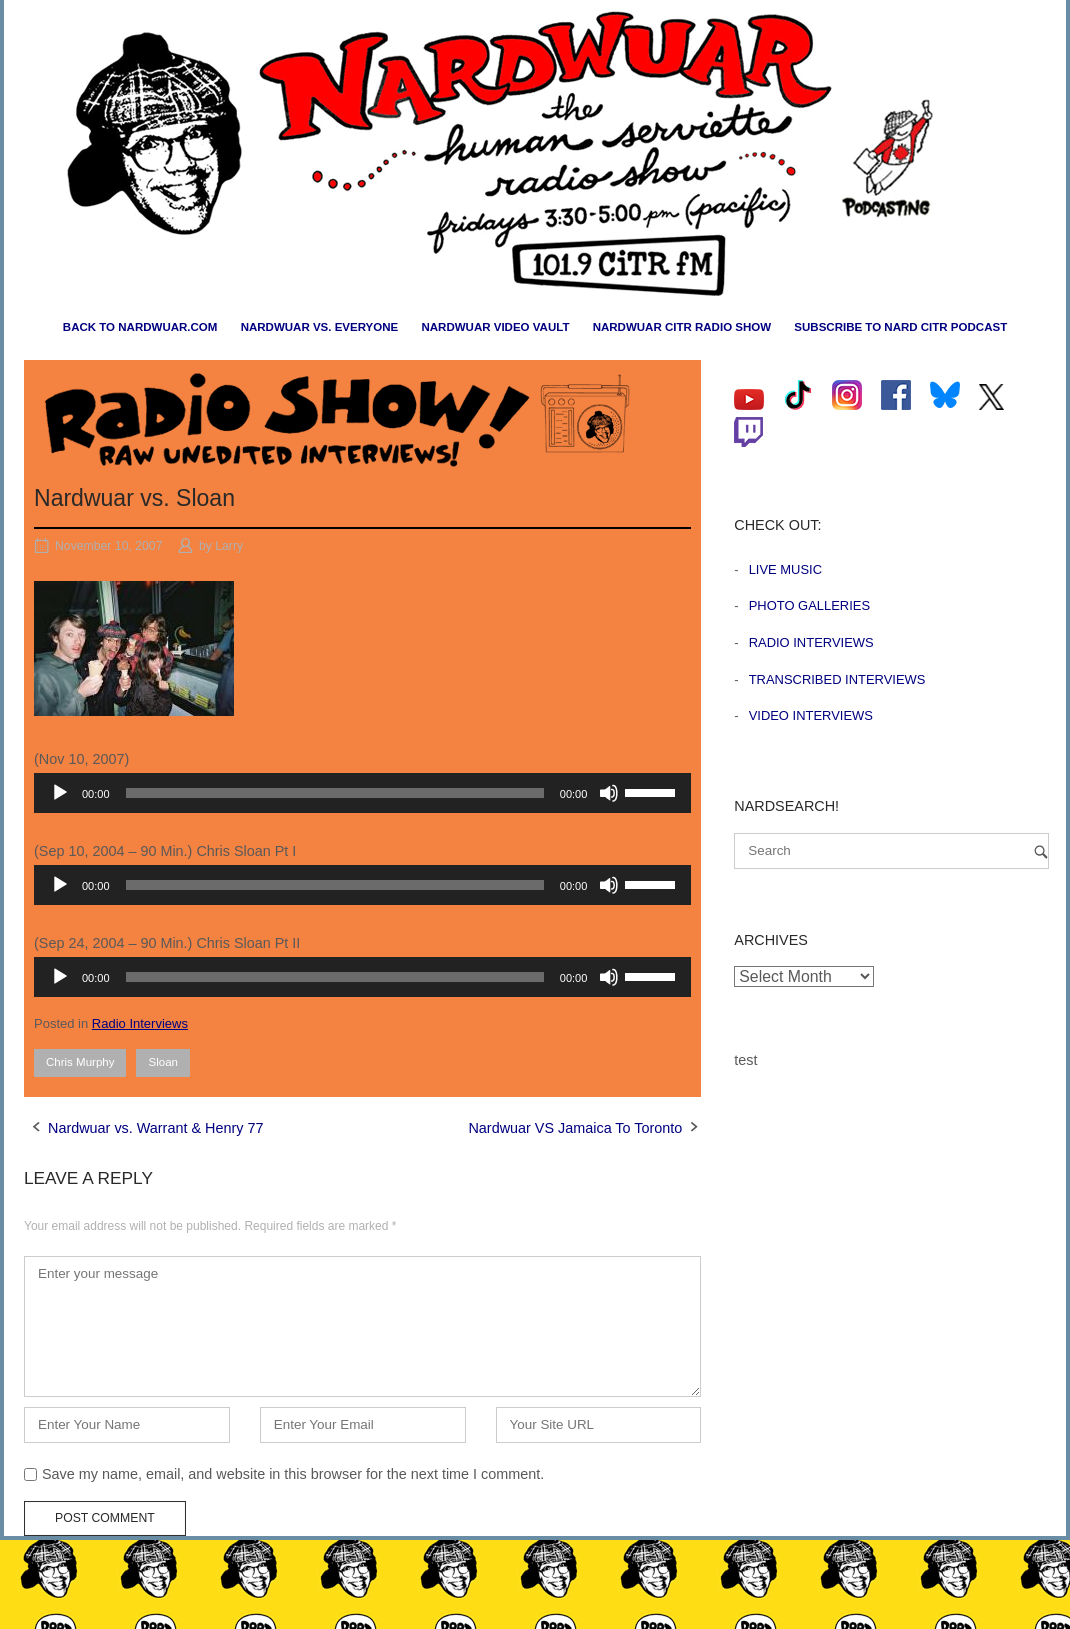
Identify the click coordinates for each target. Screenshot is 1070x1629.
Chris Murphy (80, 1062)
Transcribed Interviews (837, 679)
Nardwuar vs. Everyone (320, 327)
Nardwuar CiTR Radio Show (682, 327)
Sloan (162, 1062)
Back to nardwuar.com (140, 327)
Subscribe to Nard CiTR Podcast (900, 327)
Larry (229, 546)
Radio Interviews (140, 1023)
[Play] (60, 793)
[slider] (335, 793)
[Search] (1041, 851)
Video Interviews (811, 715)
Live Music (785, 569)
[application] (362, 793)
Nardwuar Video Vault (495, 327)
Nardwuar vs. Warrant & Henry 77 (155, 1128)
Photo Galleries (809, 605)
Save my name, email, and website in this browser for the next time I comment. (293, 1474)
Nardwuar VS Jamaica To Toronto (575, 1128)
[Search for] (891, 851)
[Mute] (609, 793)
